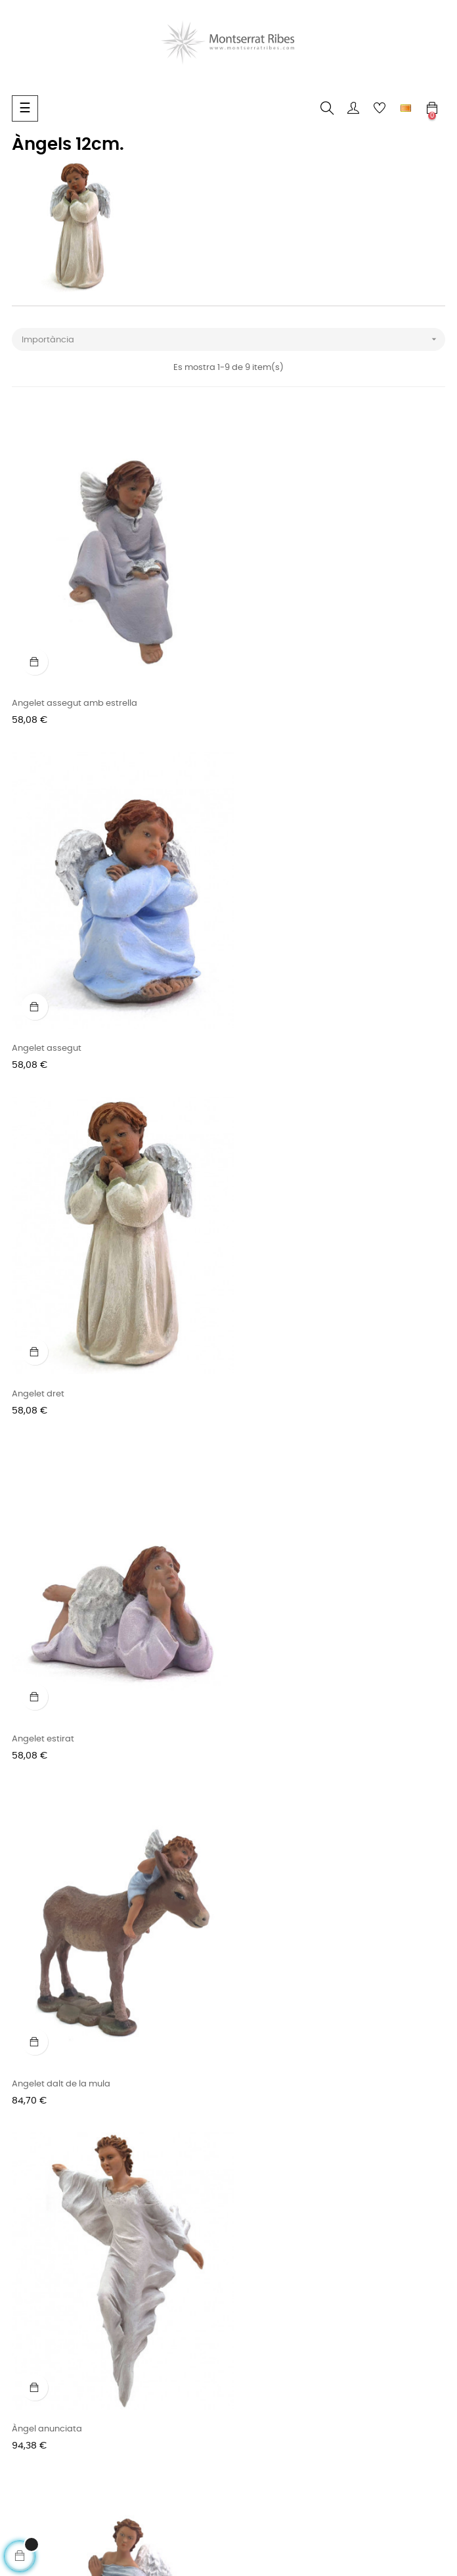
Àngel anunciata (269, 1352)
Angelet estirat (265, 1021)
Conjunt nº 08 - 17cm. (56, 2014)
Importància (233, 339)
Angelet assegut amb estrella (74, 689)
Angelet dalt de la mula (61, 1352)
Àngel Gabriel (40, 1683)
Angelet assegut (269, 689)
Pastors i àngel (265, 1683)
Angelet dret (38, 1021)
